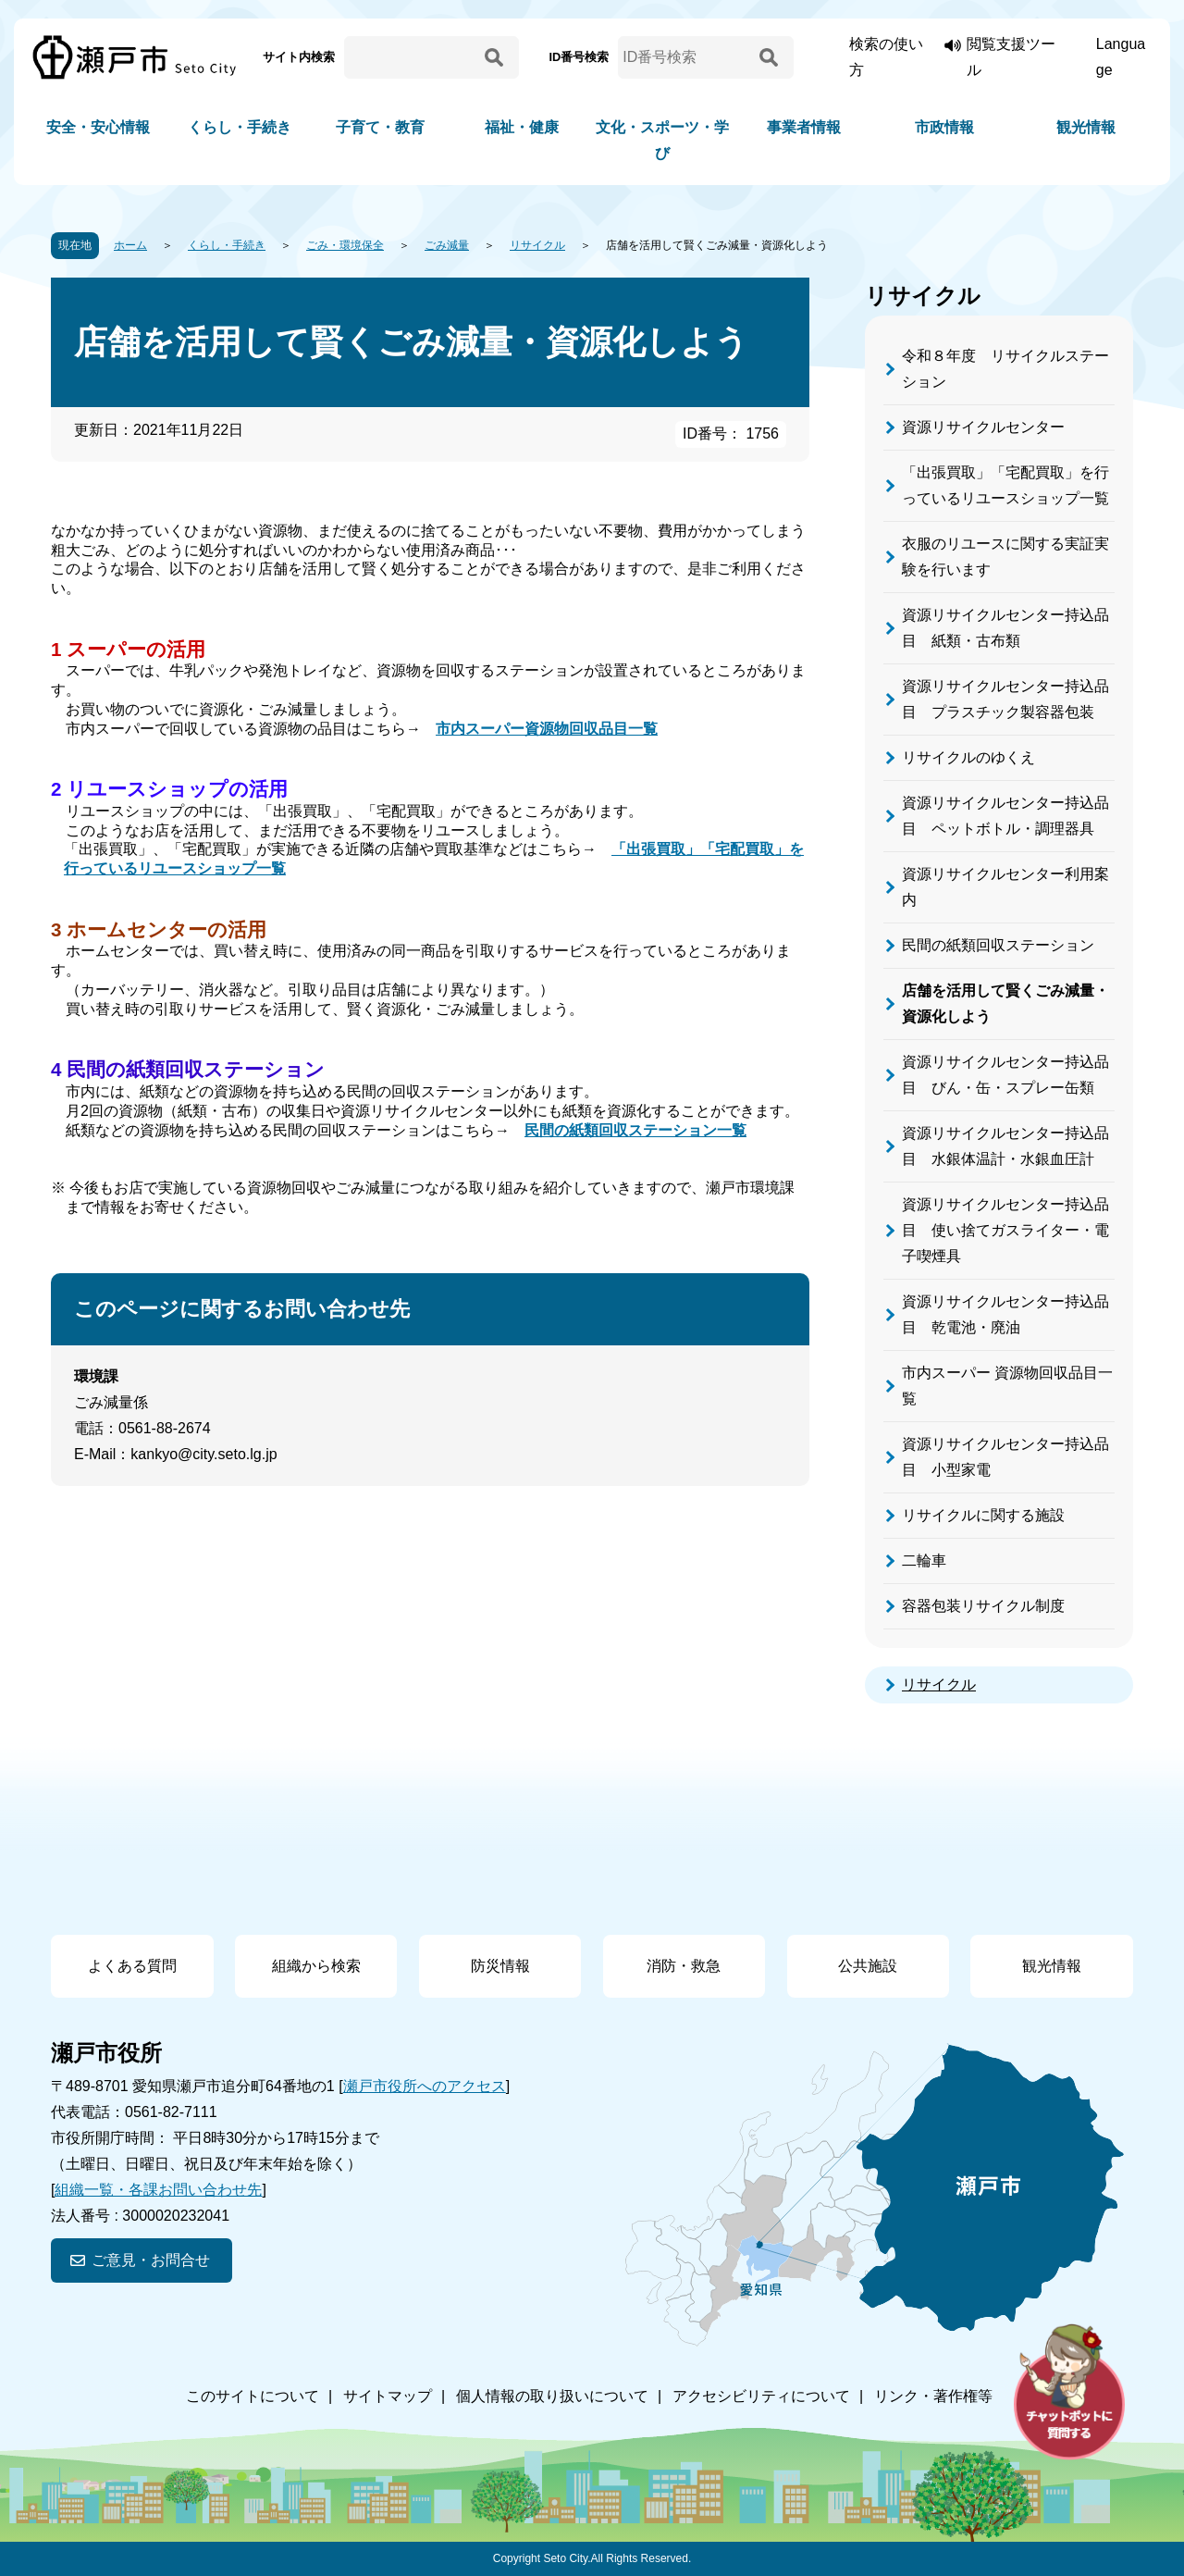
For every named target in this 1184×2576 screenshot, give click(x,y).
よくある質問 (132, 1966)
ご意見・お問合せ (151, 2260)
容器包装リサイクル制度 (983, 1606)
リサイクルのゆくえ (968, 757)
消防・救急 (684, 1966)
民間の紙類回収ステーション (998, 945)
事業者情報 (804, 127)
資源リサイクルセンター (983, 427)
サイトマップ (387, 2396)
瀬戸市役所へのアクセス (424, 2086)
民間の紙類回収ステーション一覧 (635, 1130)
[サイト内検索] (412, 57)
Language (1120, 57)
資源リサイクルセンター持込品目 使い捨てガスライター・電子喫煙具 (1005, 1230)
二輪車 (924, 1560)
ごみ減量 (447, 245)
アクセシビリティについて (761, 2396)
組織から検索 (316, 1966)
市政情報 (944, 127)
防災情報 (500, 1966)
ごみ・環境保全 (345, 245)
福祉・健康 (522, 127)
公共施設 (867, 1966)
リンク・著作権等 (933, 2396)
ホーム (130, 245)
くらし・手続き (239, 127)
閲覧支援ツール (1011, 57)
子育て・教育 (380, 127)
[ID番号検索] (685, 57)
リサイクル (537, 245)
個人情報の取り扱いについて (552, 2396)
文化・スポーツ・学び (662, 140)
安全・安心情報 (98, 127)
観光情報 (1086, 127)
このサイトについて (252, 2396)
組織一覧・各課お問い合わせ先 (158, 2190)
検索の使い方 (886, 57)
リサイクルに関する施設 (983, 1515)
